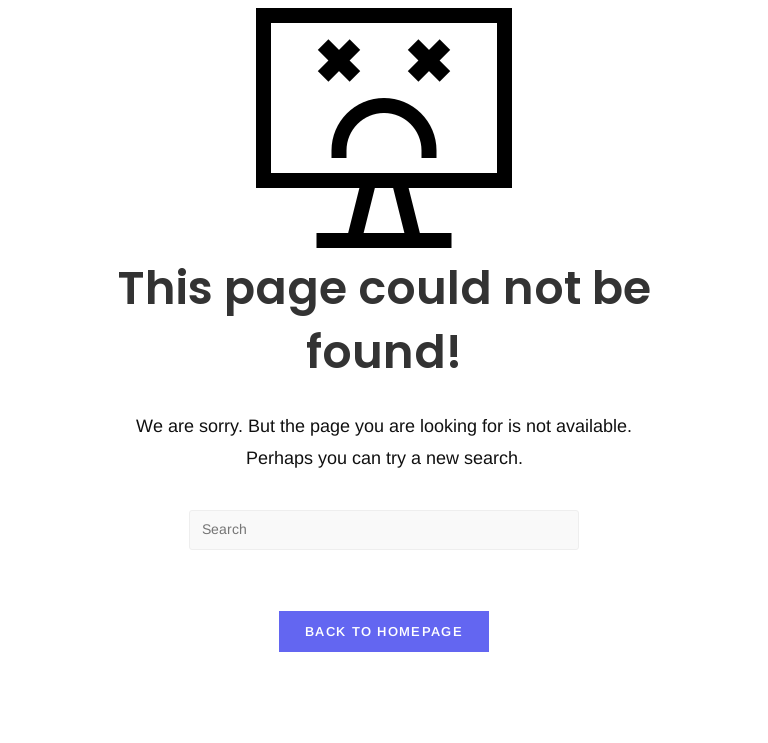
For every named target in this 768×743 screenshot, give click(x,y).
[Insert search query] (384, 530)
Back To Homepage (384, 631)
